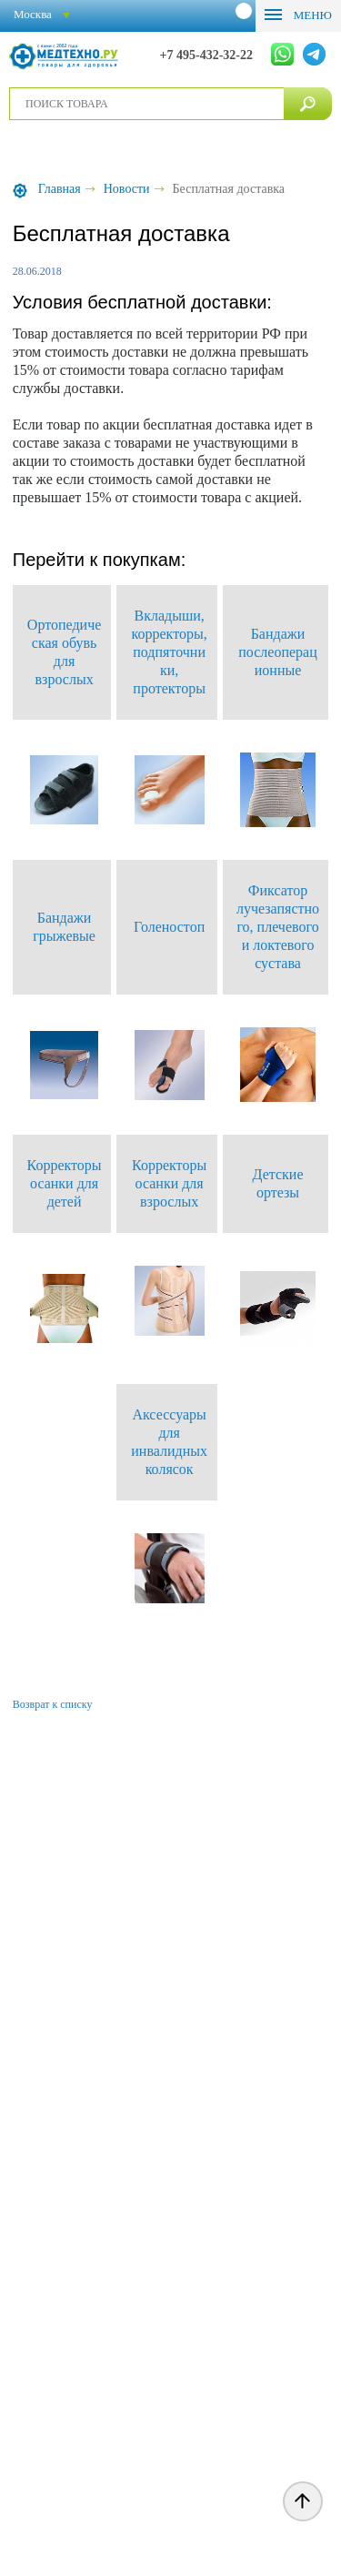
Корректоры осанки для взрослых (169, 1183)
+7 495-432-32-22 (206, 55)
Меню (311, 15)
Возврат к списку (53, 1704)
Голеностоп (169, 926)
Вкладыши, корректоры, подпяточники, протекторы (169, 652)
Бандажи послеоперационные (277, 652)
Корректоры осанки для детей (64, 1183)
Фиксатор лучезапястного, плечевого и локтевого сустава (277, 927)
